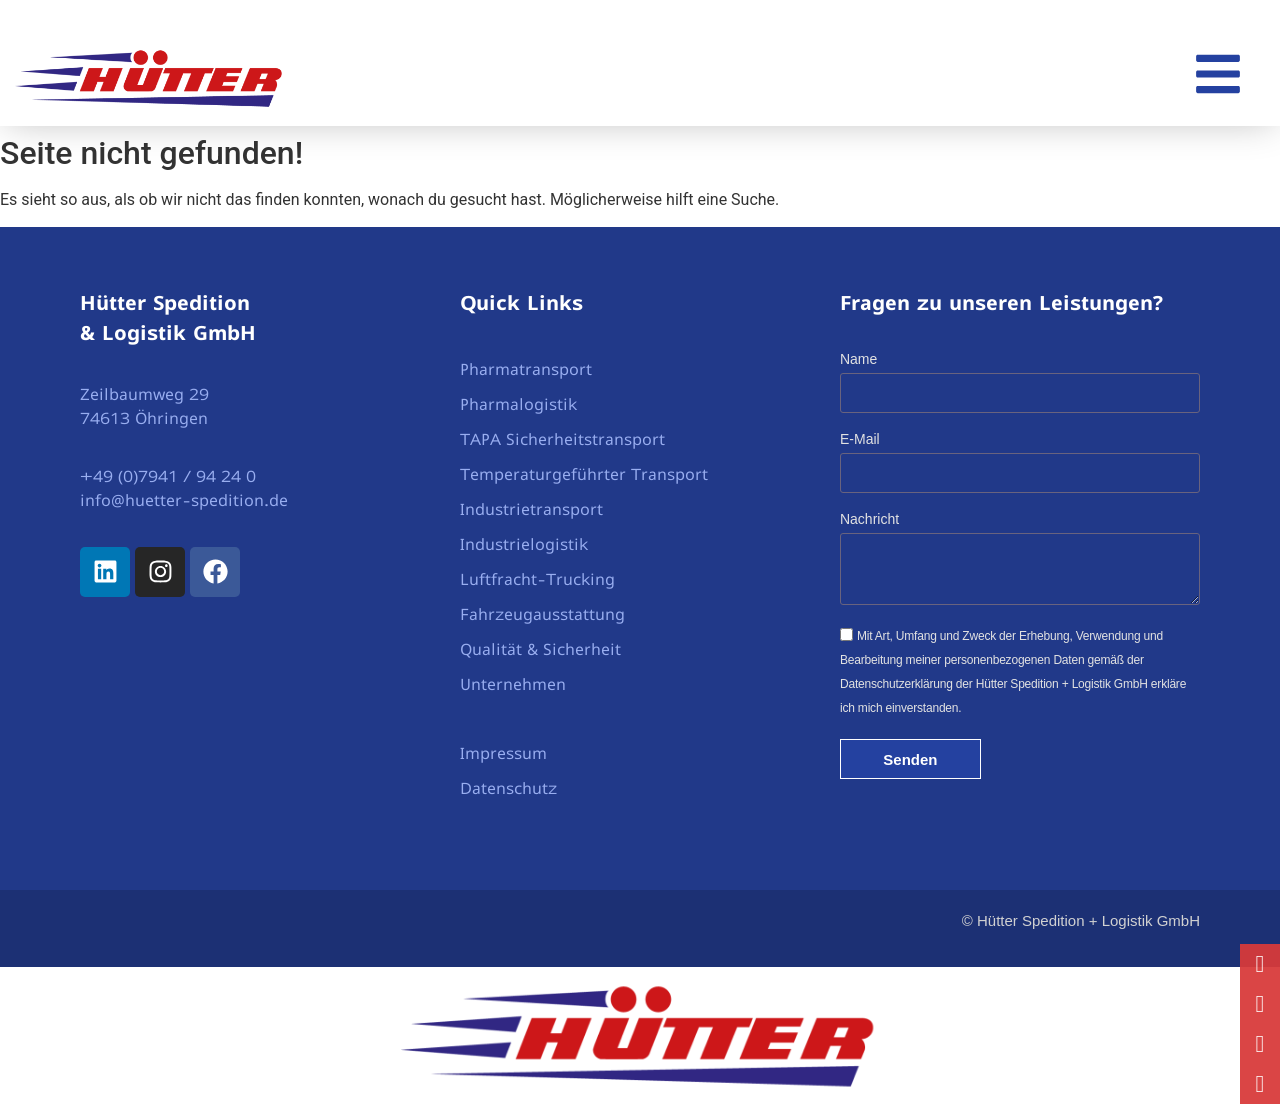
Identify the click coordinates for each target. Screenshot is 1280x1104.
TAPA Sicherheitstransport (562, 439)
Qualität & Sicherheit (540, 649)
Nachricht (869, 519)
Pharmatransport (526, 369)
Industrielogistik (524, 544)
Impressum (503, 753)
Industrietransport (531, 509)
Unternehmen (513, 684)
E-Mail (860, 439)
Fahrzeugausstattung (542, 614)
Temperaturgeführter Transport (584, 474)
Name (858, 359)
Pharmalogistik (518, 404)
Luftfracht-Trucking (537, 579)
